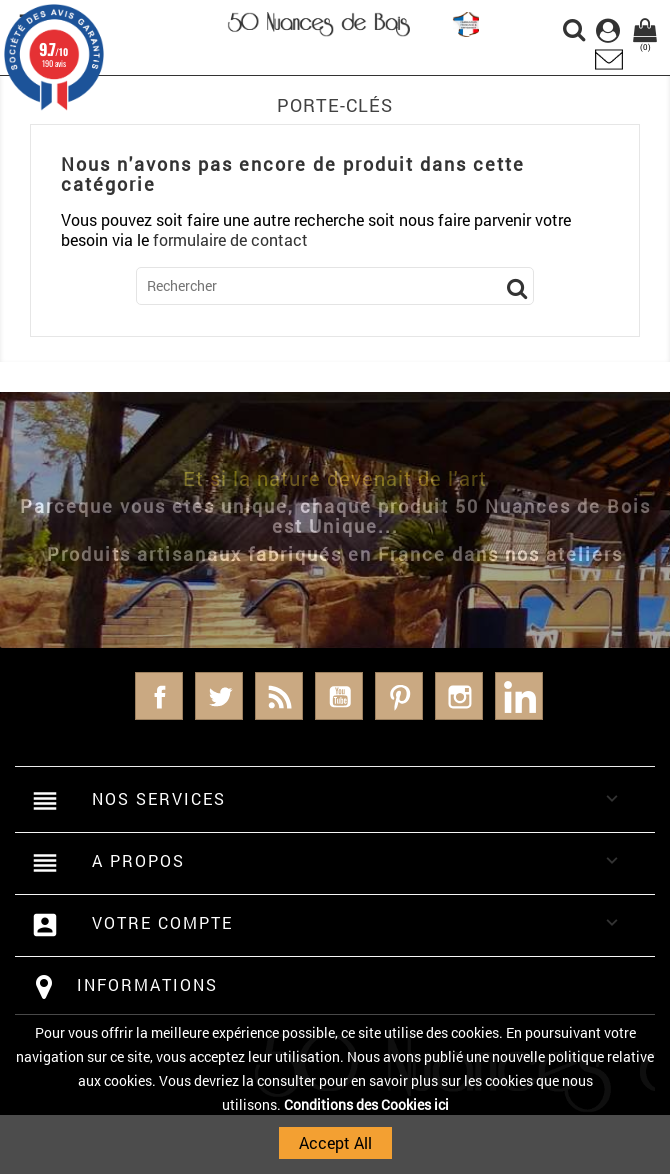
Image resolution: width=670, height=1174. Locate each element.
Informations (147, 984)
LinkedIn (519, 696)
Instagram (459, 696)
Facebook (159, 696)
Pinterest (399, 696)
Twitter (219, 696)
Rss (279, 696)
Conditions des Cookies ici (366, 1104)
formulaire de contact (230, 239)
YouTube (339, 696)
